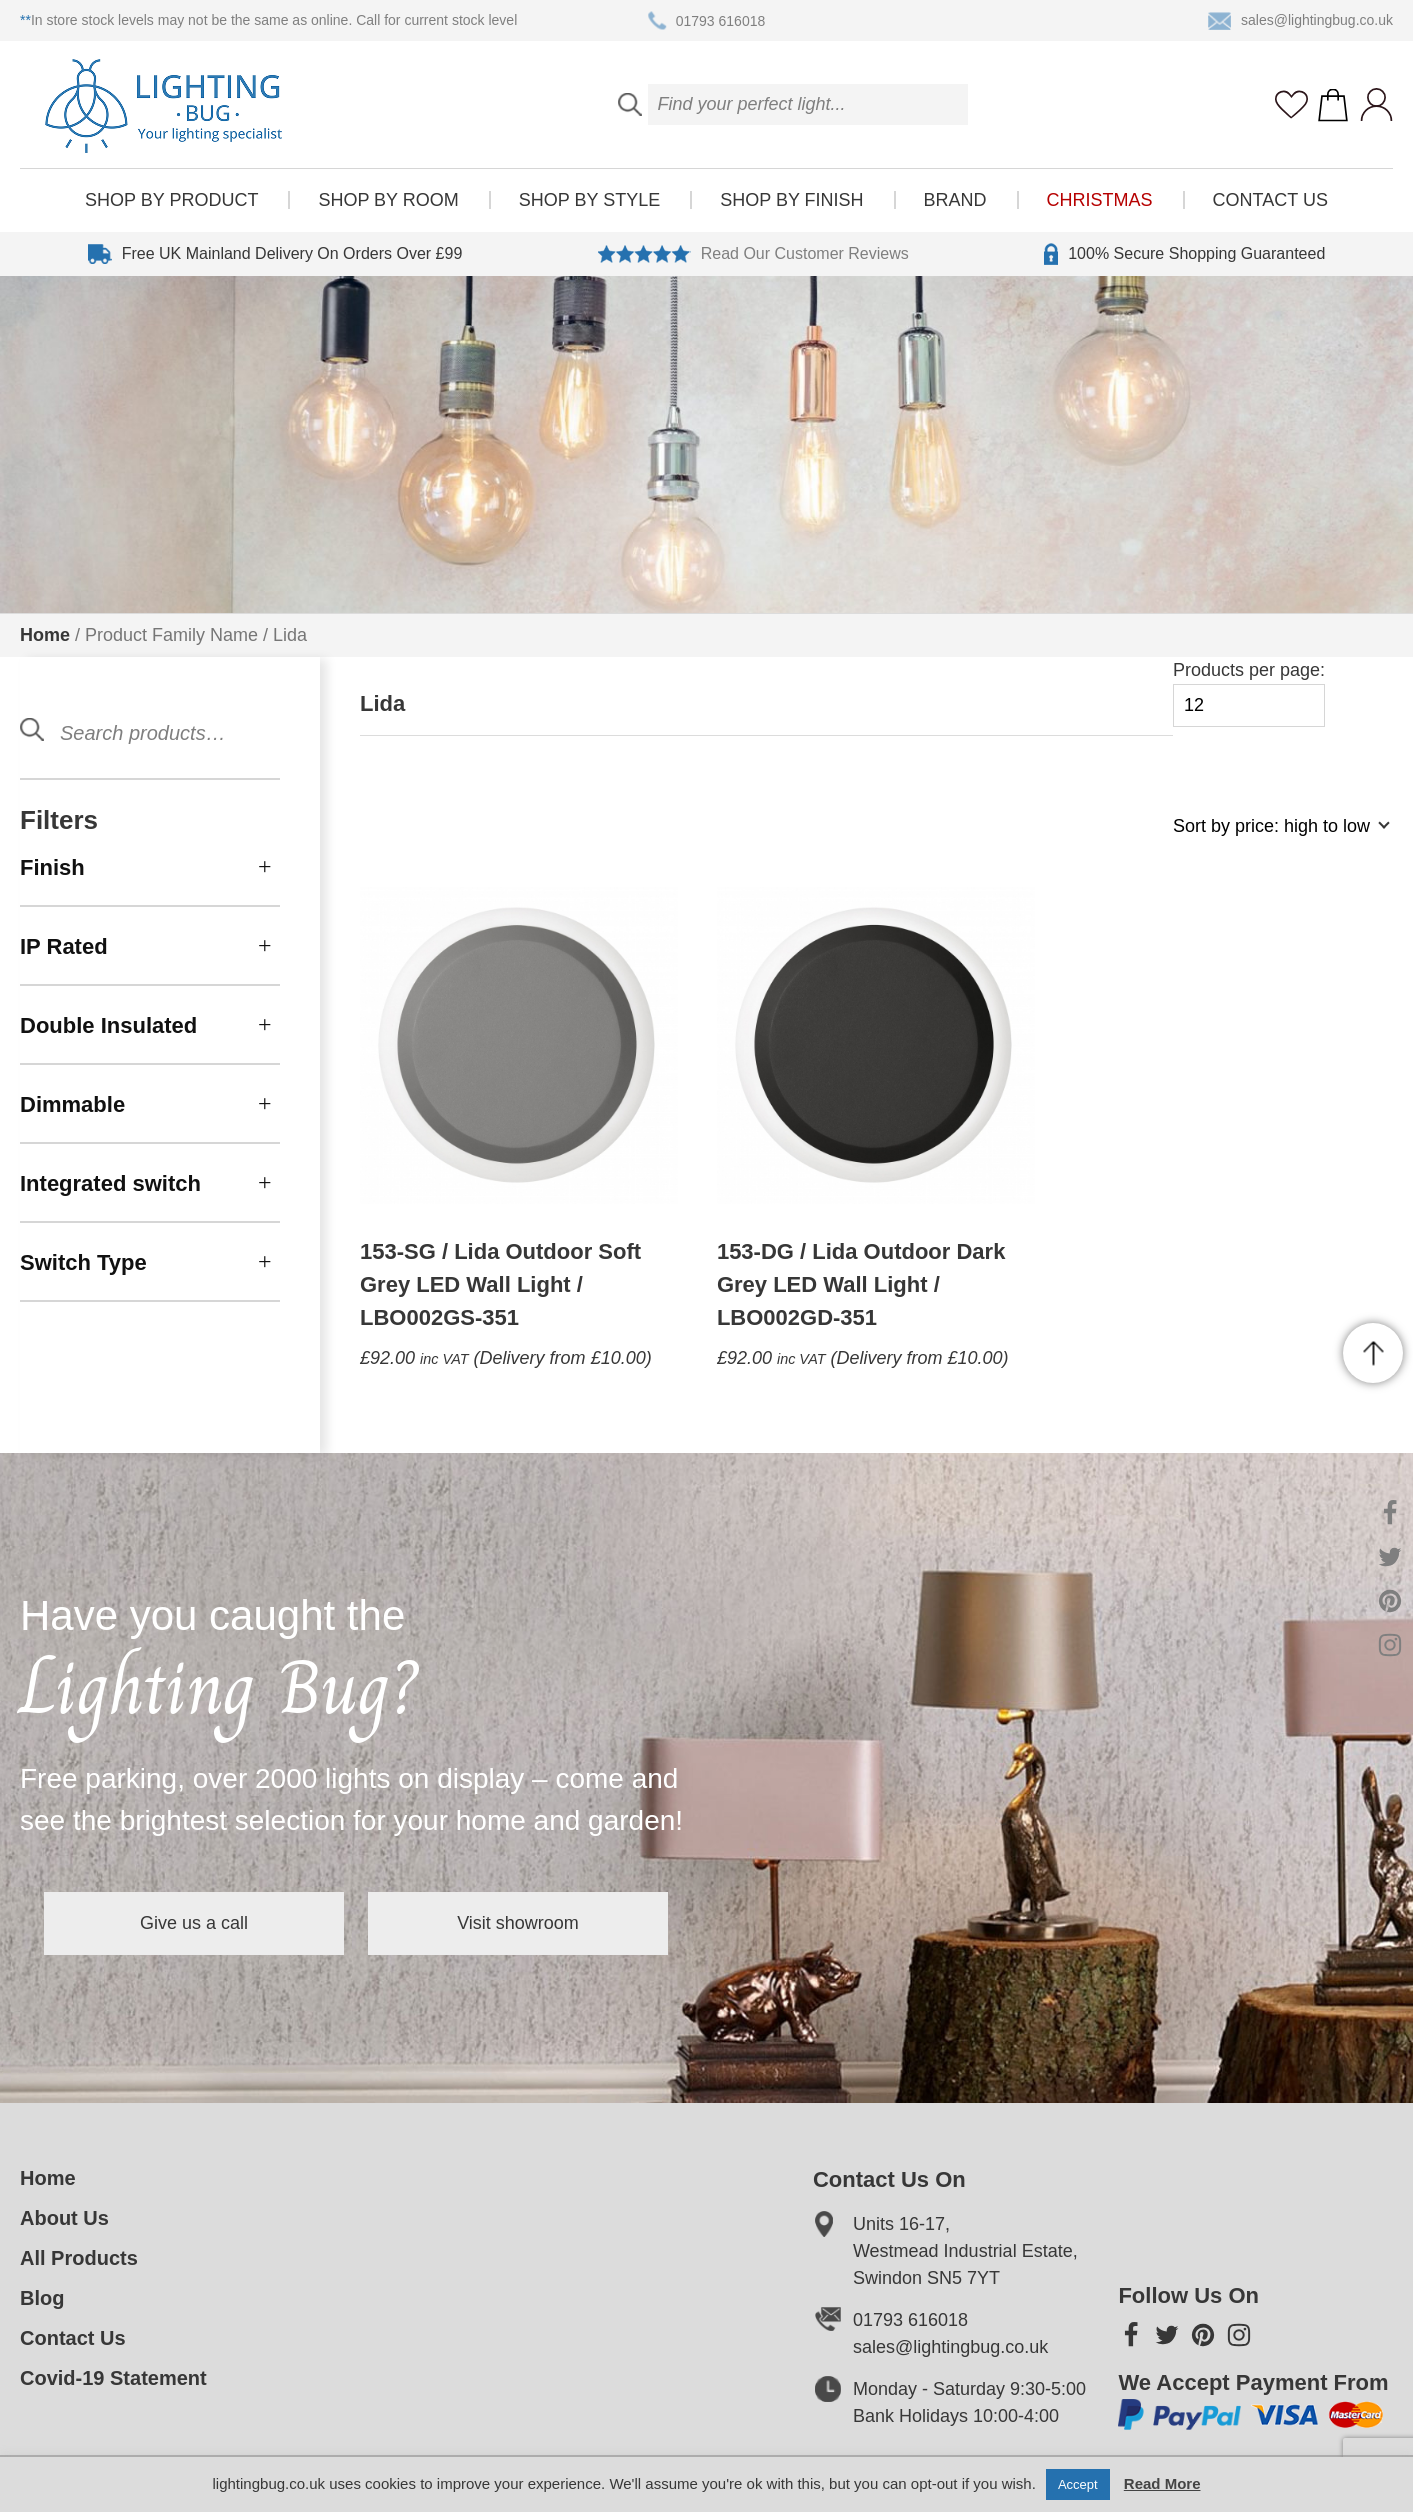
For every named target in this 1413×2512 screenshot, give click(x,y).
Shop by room (388, 200)
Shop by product (171, 200)
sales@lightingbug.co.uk (1300, 21)
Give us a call (194, 1923)
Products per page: (1249, 693)
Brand (955, 200)
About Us (64, 2218)
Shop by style (589, 200)
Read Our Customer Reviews (753, 254)
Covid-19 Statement (113, 2378)
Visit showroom (518, 1923)
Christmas (1100, 200)
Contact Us (1270, 200)
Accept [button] (1078, 2484)
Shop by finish (791, 200)
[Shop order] (1273, 836)
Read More (1162, 2483)
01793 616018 (707, 21)
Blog (42, 2298)
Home (45, 635)
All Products (79, 2258)
